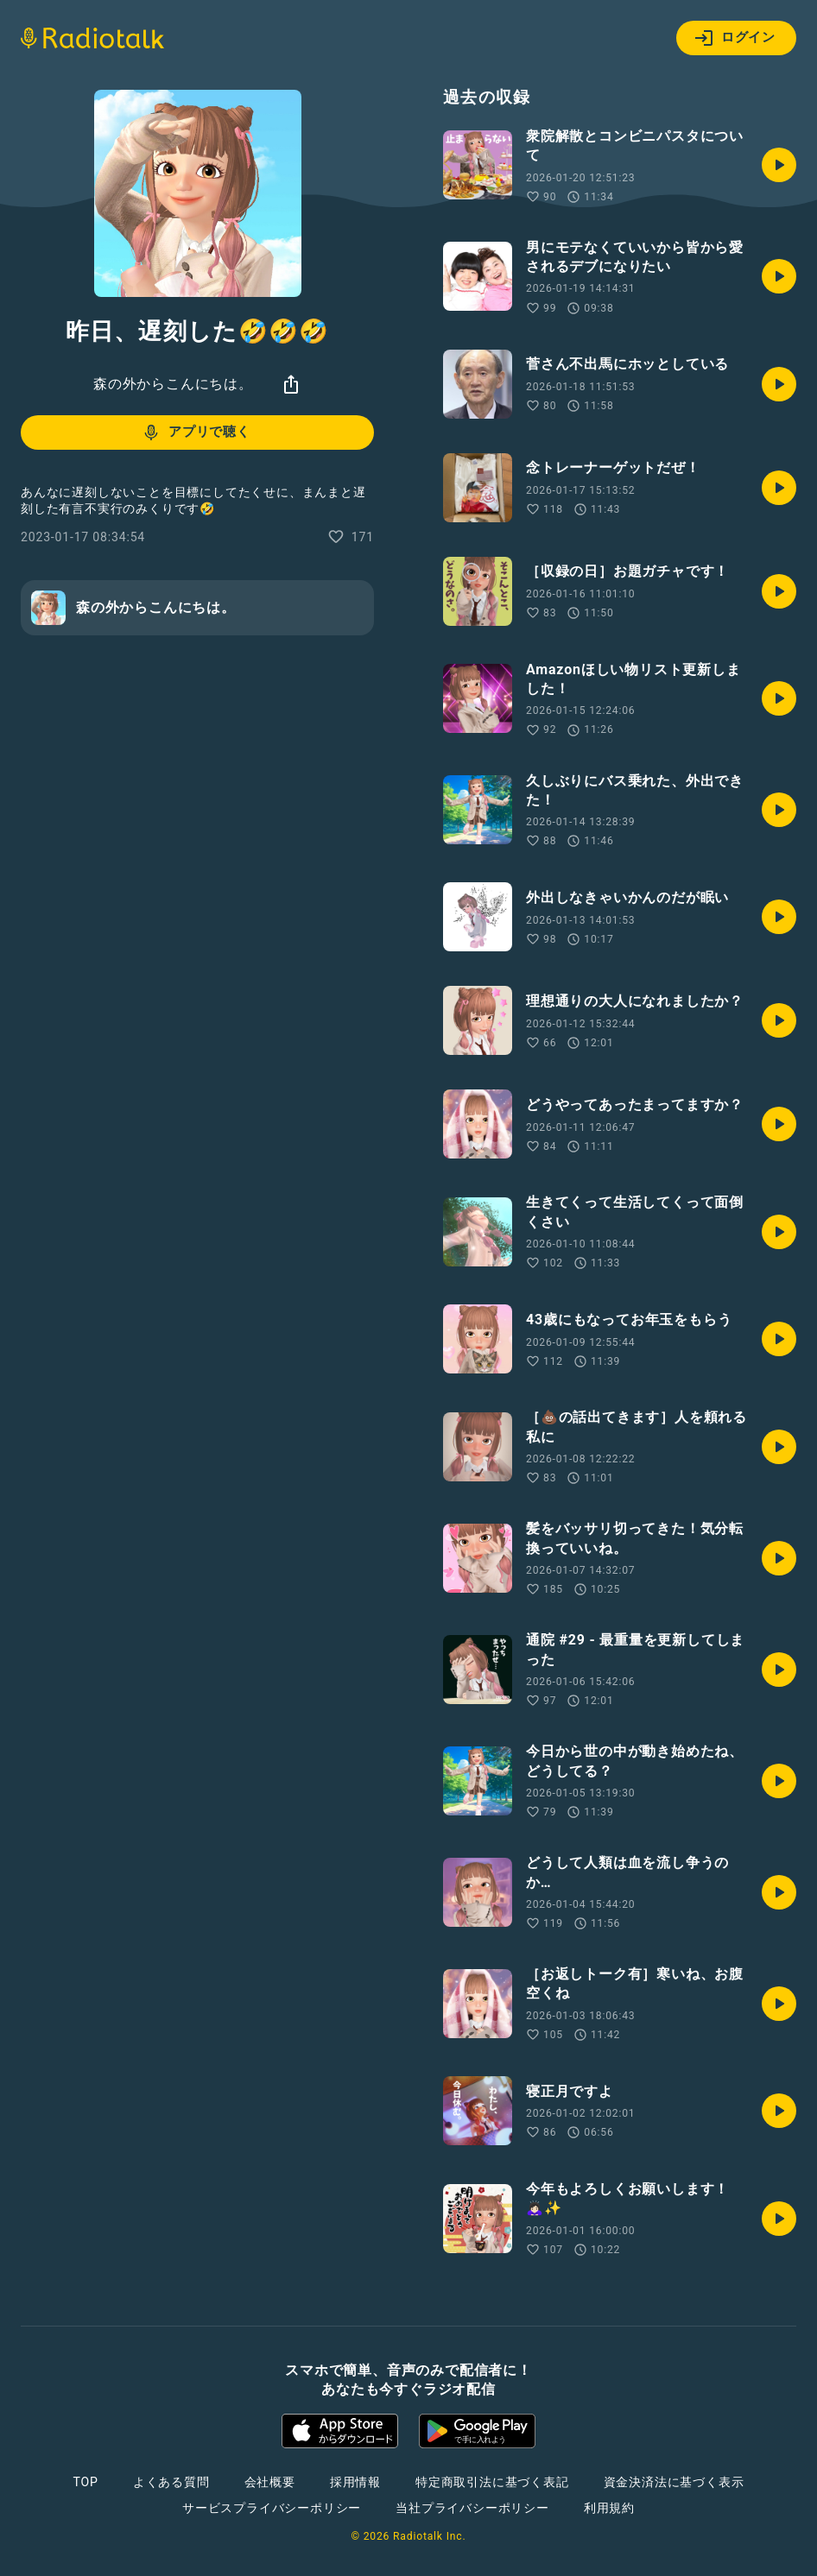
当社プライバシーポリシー (472, 2508)
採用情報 (355, 2482)
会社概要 (269, 2482)
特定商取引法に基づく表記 (492, 2482)
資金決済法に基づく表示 (674, 2482)
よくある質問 (171, 2482)
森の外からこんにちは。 (173, 384)
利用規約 (609, 2508)
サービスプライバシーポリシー (271, 2508)
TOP (85, 2482)
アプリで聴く (195, 432)
